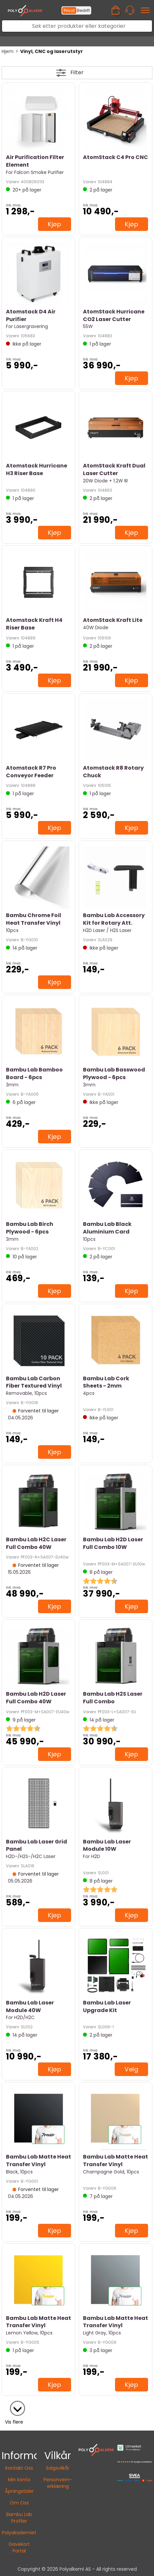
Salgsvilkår (57, 2468)
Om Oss (19, 2502)
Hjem (8, 51)
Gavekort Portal (19, 2547)
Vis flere (14, 2422)
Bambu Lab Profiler (19, 2517)
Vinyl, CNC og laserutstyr (51, 51)
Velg (131, 2069)
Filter (77, 72)
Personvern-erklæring (58, 2483)
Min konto (19, 2479)
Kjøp (54, 224)
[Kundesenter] (130, 10)
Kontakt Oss (19, 2468)
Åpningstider (19, 2491)
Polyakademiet (19, 2532)
